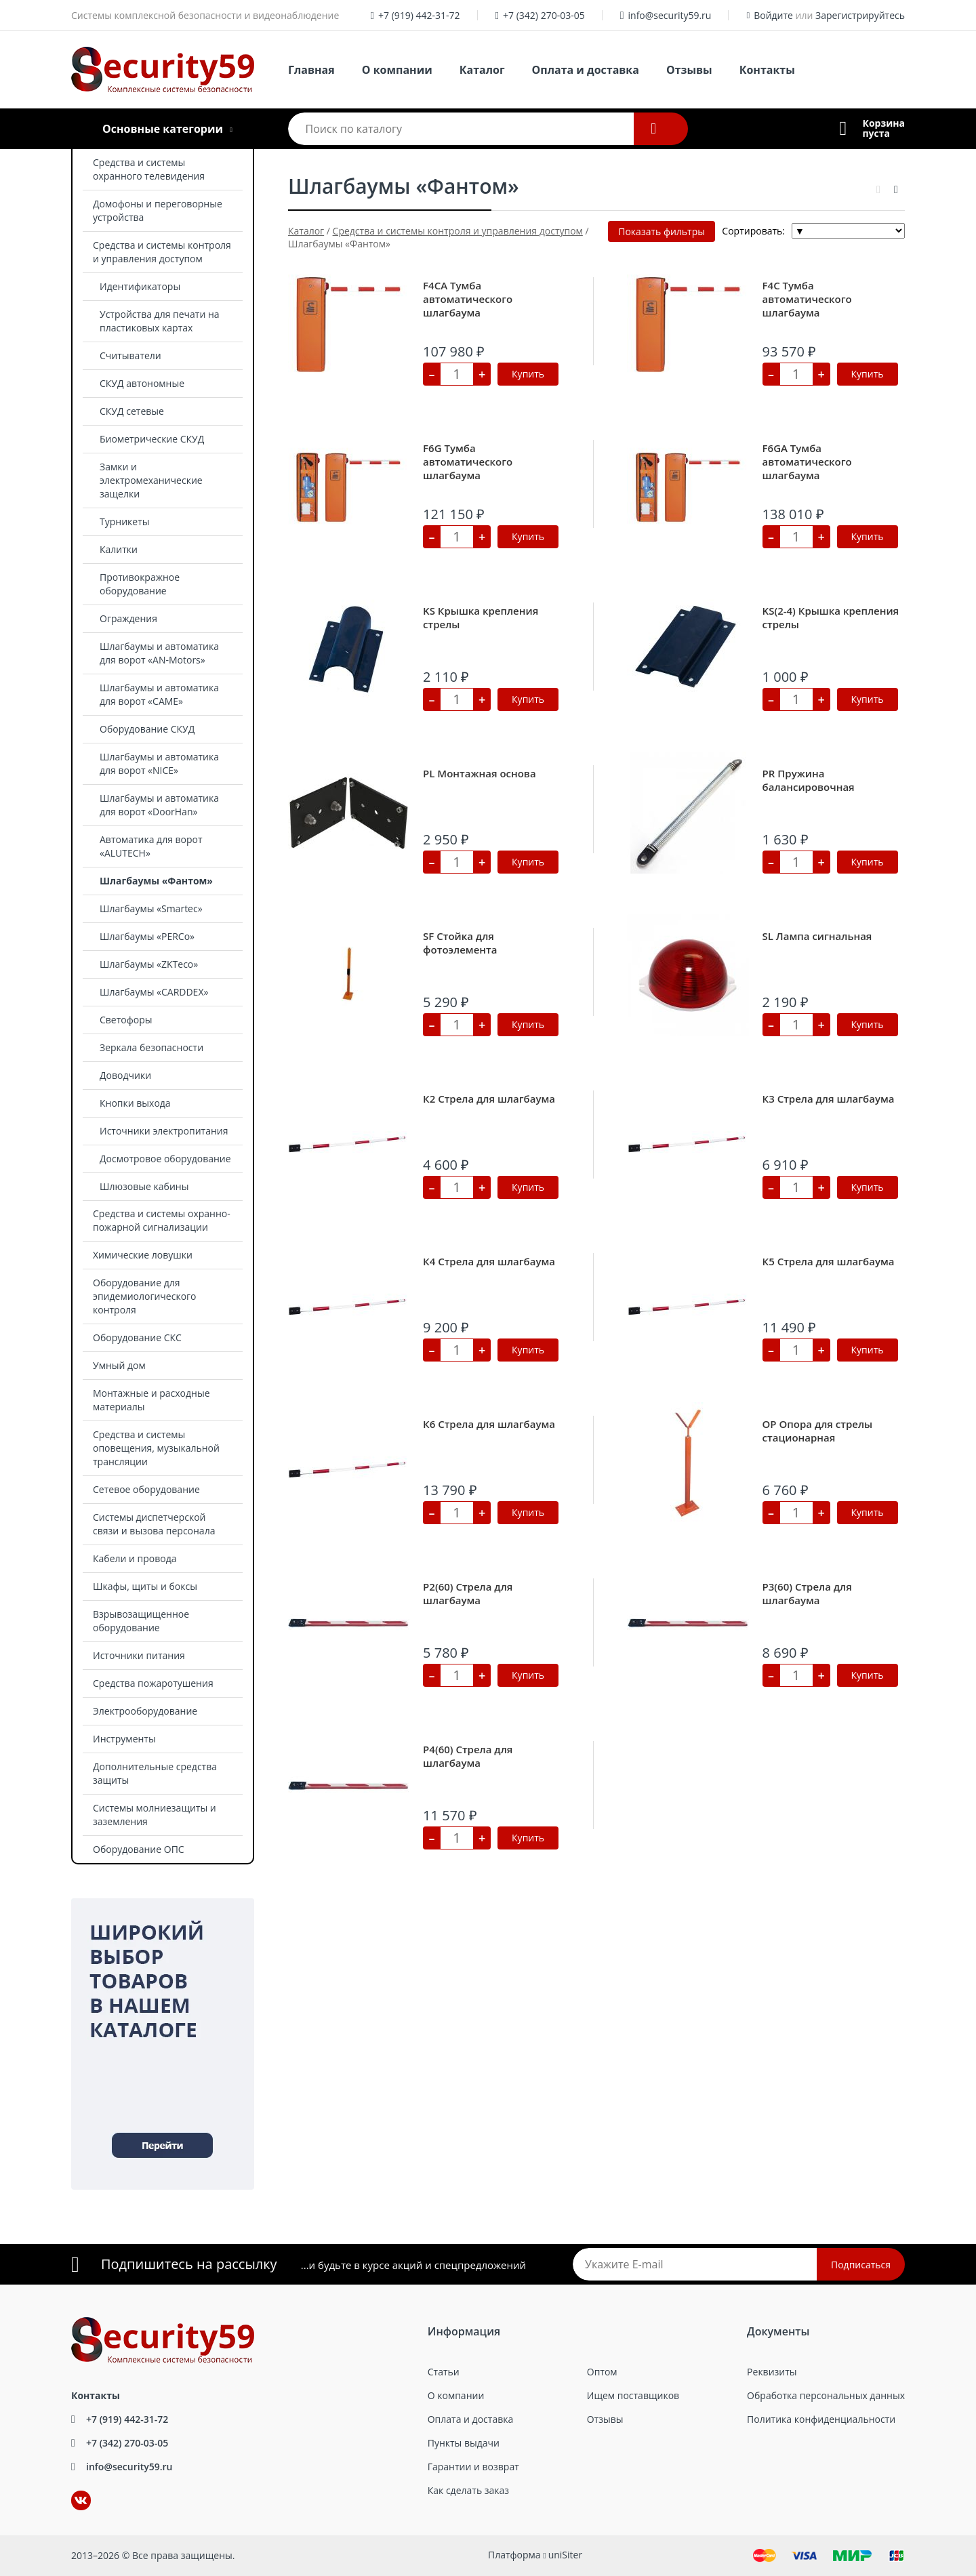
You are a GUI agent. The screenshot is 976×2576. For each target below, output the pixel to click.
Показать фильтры (661, 231)
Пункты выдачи (464, 2442)
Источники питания (139, 1655)
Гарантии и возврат (473, 2466)
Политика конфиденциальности (821, 2419)
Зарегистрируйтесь (860, 15)
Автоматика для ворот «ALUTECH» (151, 846)
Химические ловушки (142, 1254)
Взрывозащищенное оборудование (141, 1621)
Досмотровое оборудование (165, 1158)
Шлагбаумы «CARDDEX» (154, 991)
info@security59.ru (670, 15)
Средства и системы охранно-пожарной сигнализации (161, 1220)
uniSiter (565, 2554)
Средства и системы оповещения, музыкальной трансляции (156, 1448)
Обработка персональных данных (826, 2395)
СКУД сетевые (132, 411)
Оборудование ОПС (138, 1849)
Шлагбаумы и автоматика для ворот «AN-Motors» (159, 653)
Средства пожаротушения (153, 1683)
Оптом (602, 2371)
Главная (311, 70)
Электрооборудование (145, 1710)
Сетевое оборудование (146, 1489)
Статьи (444, 2371)
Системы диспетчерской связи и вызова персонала (154, 1524)
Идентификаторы (140, 286)
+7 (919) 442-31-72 (419, 15)
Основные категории (162, 128)
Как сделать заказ (468, 2490)
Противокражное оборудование (140, 584)
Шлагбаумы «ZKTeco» (149, 964)
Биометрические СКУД (152, 438)
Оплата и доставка (585, 70)
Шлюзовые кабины (144, 1186)
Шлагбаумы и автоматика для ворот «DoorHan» (159, 805)
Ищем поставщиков (633, 2395)
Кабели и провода (135, 1558)
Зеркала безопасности (151, 1047)
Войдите (773, 15)
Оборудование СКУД (147, 728)
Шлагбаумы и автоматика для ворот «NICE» (159, 763)
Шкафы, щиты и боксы (145, 1586)
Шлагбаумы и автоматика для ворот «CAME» (159, 694)
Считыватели (130, 355)
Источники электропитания (164, 1130)
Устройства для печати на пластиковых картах (160, 321)
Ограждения (128, 618)
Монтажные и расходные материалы (151, 1400)
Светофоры (126, 1019)
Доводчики (125, 1075)
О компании (397, 70)
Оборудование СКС (137, 1337)
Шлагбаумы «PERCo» (147, 936)
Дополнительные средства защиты (155, 1773)
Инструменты (124, 1738)
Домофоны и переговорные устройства (157, 210)
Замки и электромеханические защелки (151, 480)
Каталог (482, 70)
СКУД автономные (142, 383)
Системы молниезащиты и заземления (154, 1814)
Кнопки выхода (135, 1103)
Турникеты (125, 521)
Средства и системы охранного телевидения (149, 169)
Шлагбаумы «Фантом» (156, 880)
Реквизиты (771, 2371)
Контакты (767, 70)
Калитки (119, 549)
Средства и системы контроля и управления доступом (162, 252)
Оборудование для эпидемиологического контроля (145, 1296)
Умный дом (119, 1365)
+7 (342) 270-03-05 (544, 15)
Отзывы (689, 70)
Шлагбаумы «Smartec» (151, 908)
